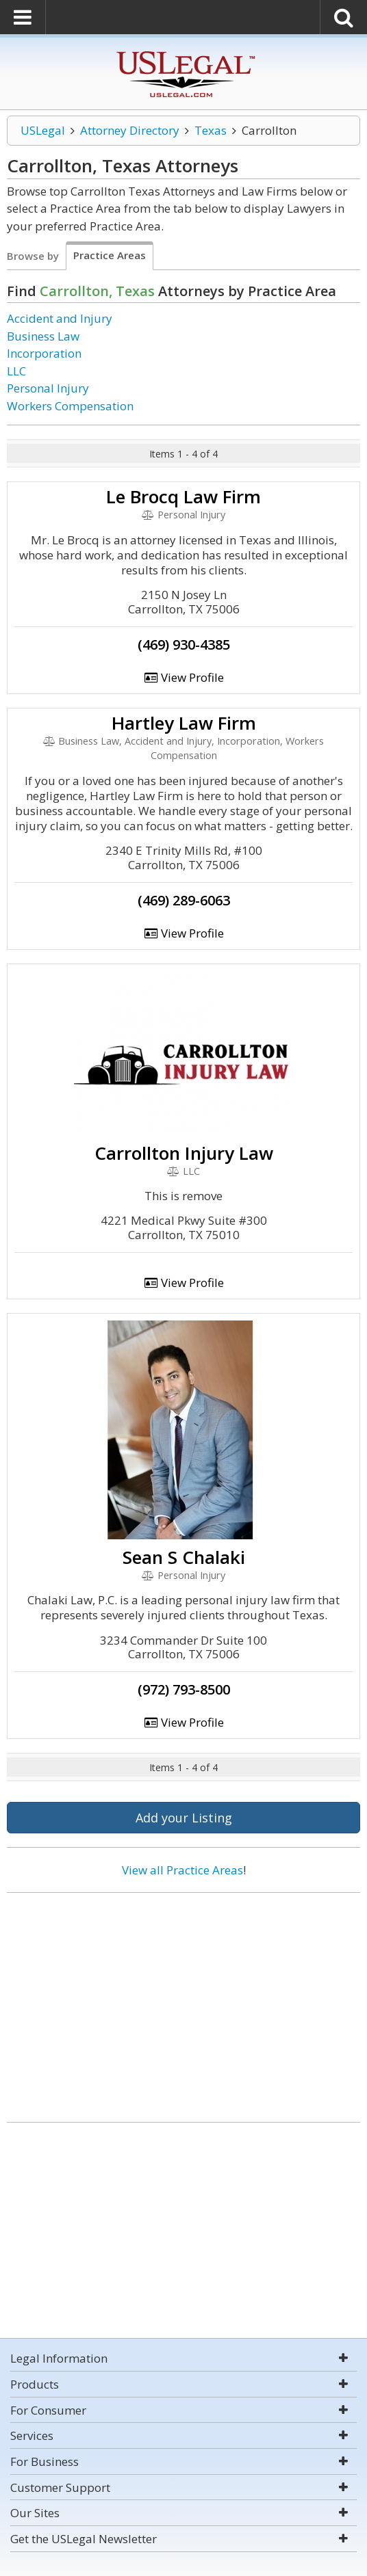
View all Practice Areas (182, 1870)
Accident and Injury (59, 318)
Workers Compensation (70, 406)
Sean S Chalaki (184, 1557)
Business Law (43, 336)
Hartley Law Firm (184, 723)
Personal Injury (48, 388)
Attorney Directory (129, 130)
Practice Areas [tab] (109, 255)
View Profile (183, 677)
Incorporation (44, 353)
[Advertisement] (183, 2002)
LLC (16, 371)
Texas (210, 130)
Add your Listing (184, 1817)
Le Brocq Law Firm (183, 496)
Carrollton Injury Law (183, 1153)
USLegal (43, 130)
